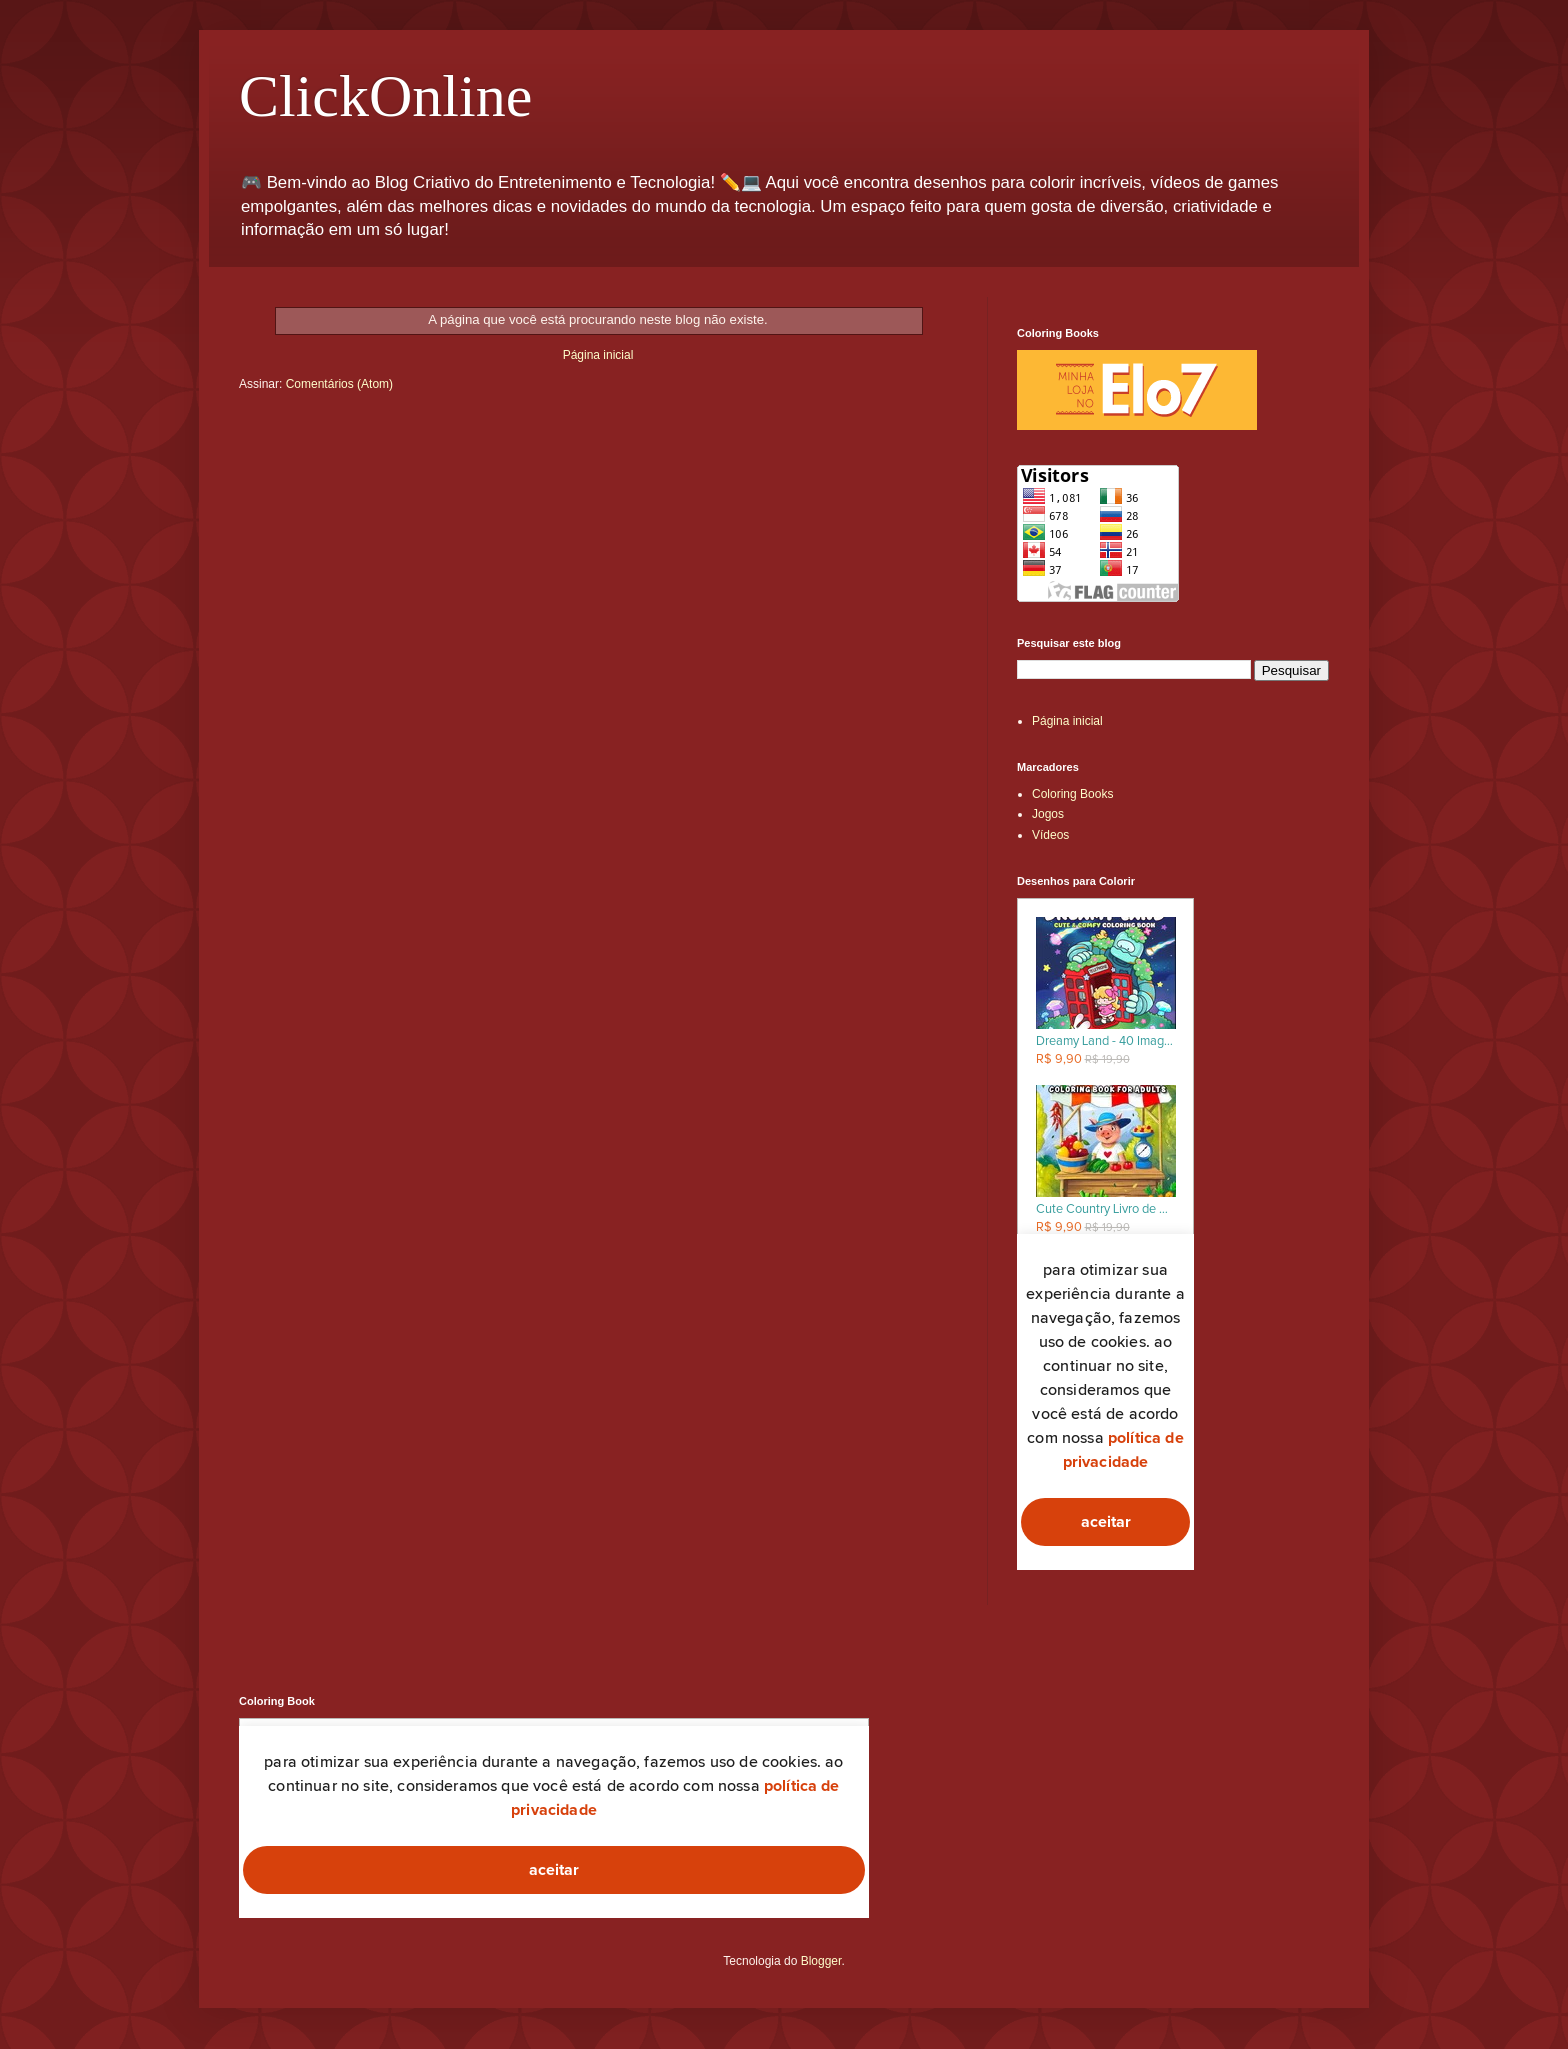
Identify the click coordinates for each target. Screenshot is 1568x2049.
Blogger (821, 1961)
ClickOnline (385, 96)
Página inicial (598, 355)
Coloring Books (1072, 794)
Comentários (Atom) (339, 384)
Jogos (1048, 814)
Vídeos (1050, 835)
